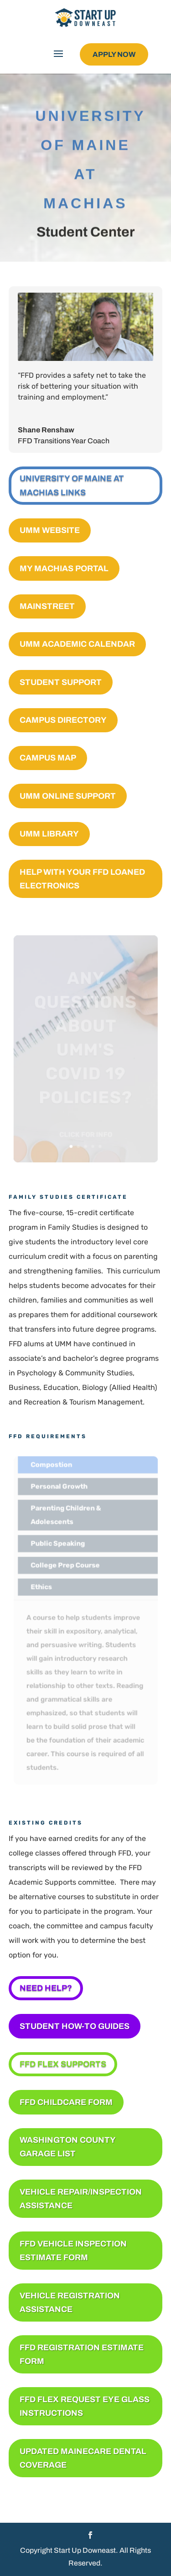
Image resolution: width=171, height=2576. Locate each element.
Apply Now (114, 54)
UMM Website (50, 530)
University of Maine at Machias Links (72, 485)
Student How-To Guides (75, 2026)
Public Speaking (57, 1545)
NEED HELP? (46, 1988)
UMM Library (49, 833)
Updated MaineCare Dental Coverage (83, 2458)
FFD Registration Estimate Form (82, 2354)
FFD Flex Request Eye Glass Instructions (85, 2406)
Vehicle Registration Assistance (70, 2302)
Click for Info (86, 1138)
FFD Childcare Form (66, 2102)
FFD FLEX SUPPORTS (63, 2064)
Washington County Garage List (68, 2147)
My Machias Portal (64, 568)
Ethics (41, 1587)
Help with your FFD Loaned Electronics (82, 879)
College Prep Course (65, 1566)
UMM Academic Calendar (77, 644)
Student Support (61, 682)
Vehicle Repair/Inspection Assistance (81, 2199)
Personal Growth (59, 1489)
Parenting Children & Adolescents (65, 1517)
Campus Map (48, 757)
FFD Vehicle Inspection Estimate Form (73, 2250)
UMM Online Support (68, 796)
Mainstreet (47, 606)
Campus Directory (63, 720)
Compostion (51, 1467)
